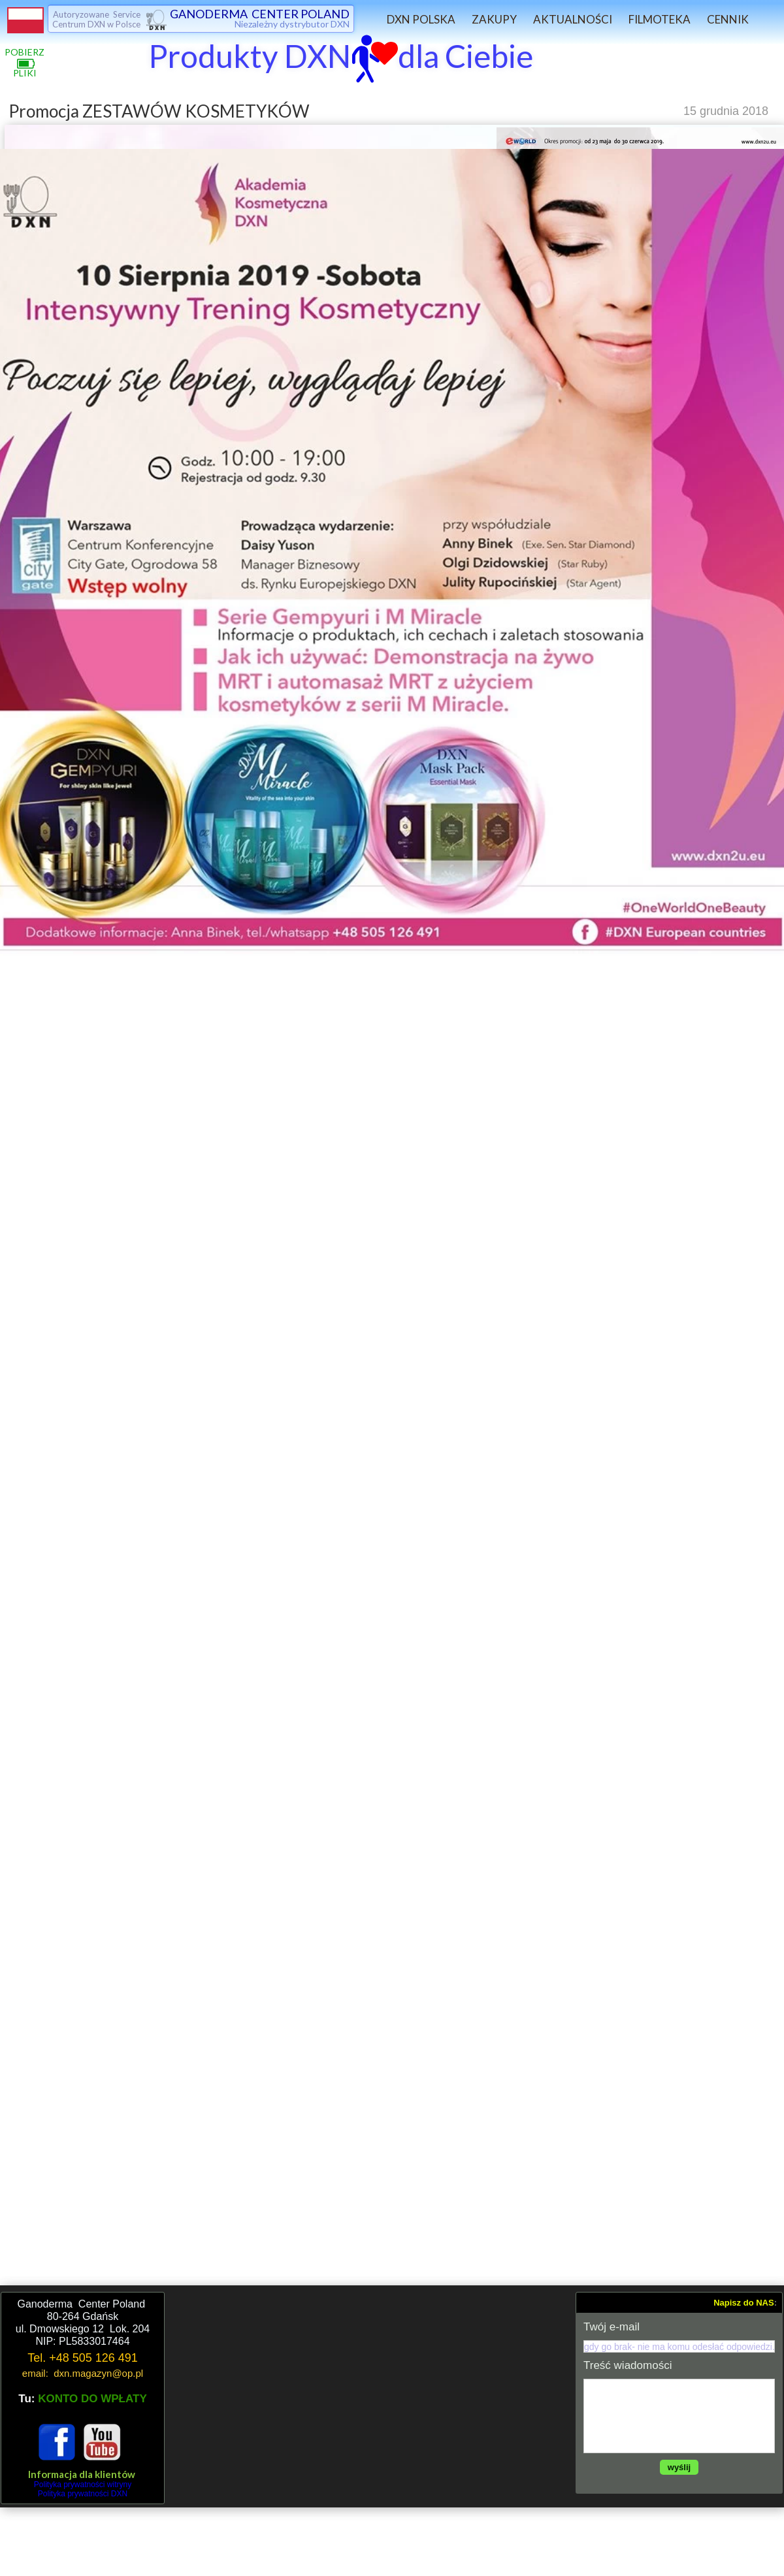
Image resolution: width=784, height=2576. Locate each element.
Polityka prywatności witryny (82, 2484)
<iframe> (370, 2398)
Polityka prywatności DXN (82, 2493)
